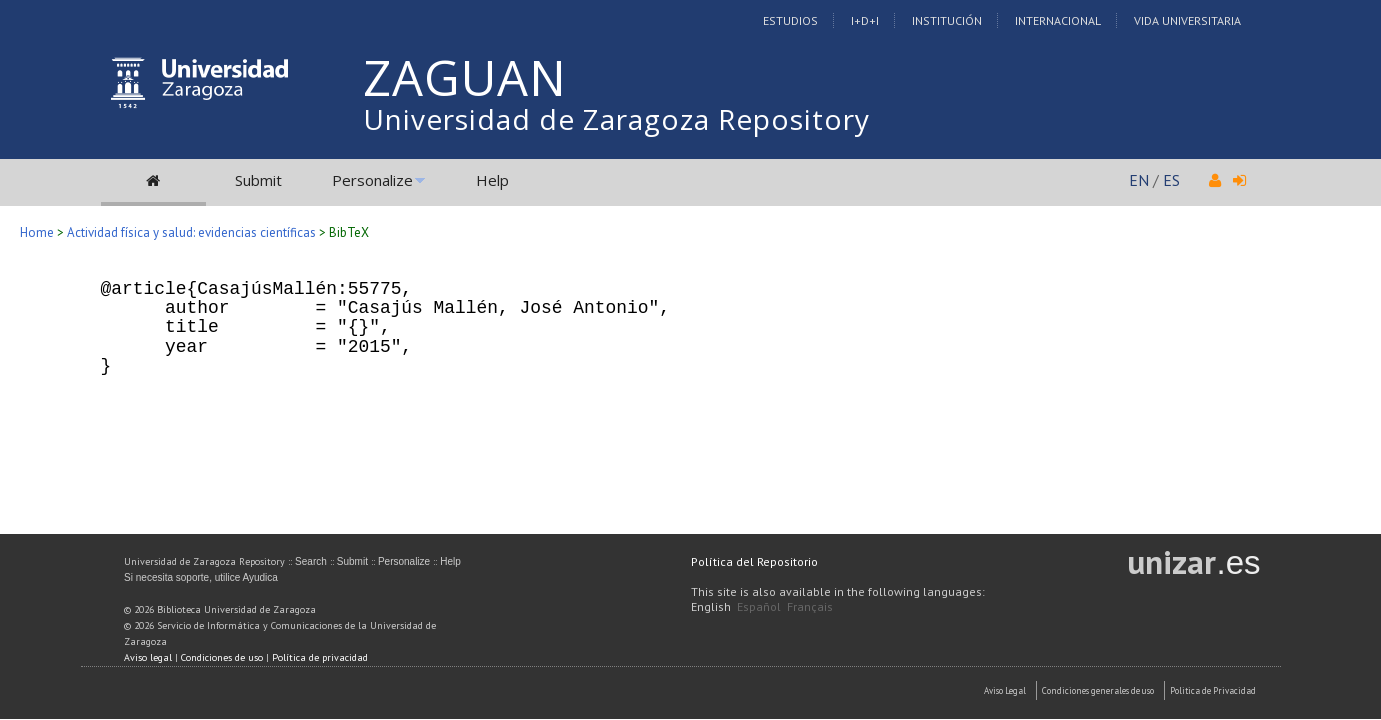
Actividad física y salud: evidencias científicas (191, 232)
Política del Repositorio (754, 561)
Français (810, 606)
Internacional (1058, 20)
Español (759, 606)
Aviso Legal (1005, 690)
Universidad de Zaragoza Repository (616, 119)
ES (1171, 180)
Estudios (790, 20)
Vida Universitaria (1187, 20)
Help (492, 180)
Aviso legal (148, 657)
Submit (258, 180)
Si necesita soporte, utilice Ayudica (201, 577)
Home (37, 232)
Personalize (372, 180)
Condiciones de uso (222, 657)
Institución (947, 20)
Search (311, 561)
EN (1139, 180)
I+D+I (865, 20)
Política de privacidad (320, 657)
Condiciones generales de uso (1098, 690)
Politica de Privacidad (1213, 690)
